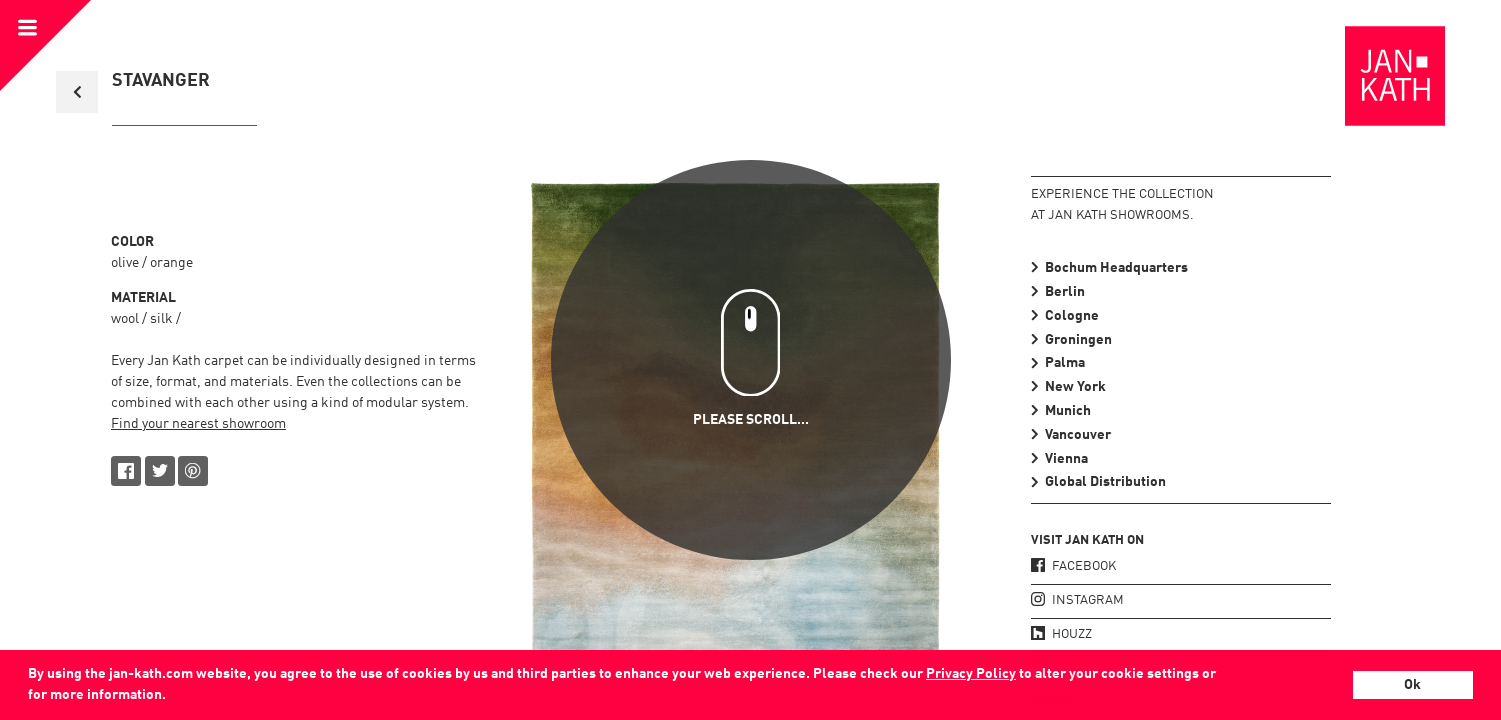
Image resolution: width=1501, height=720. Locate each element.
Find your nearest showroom (198, 424)
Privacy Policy (971, 674)
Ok (1412, 685)
